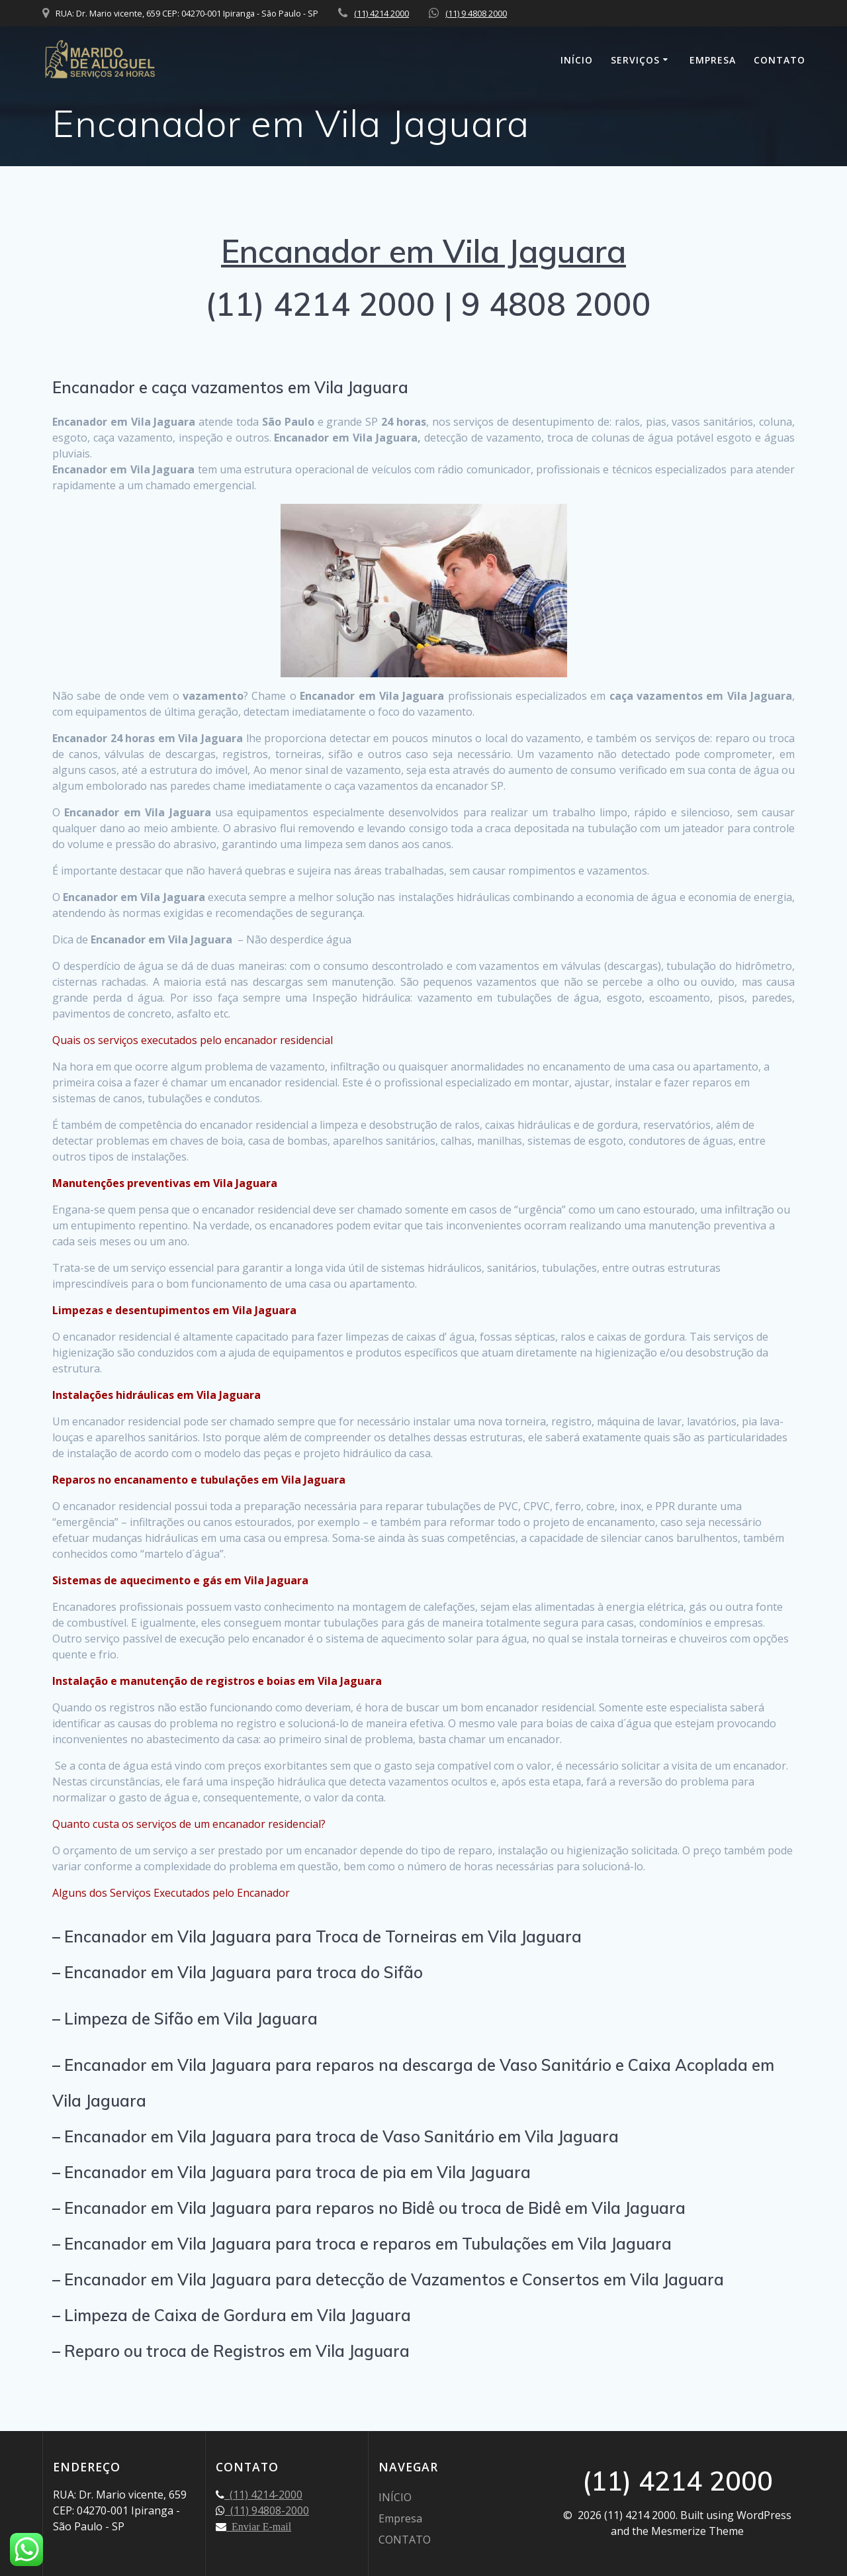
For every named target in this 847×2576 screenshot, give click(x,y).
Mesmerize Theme (697, 2531)
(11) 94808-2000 (267, 2510)
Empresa (713, 60)
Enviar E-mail (258, 2526)
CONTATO (779, 60)
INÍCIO (576, 60)
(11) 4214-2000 (263, 2494)
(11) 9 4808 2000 (476, 13)
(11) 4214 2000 (381, 13)
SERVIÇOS (635, 60)
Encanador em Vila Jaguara (423, 251)
